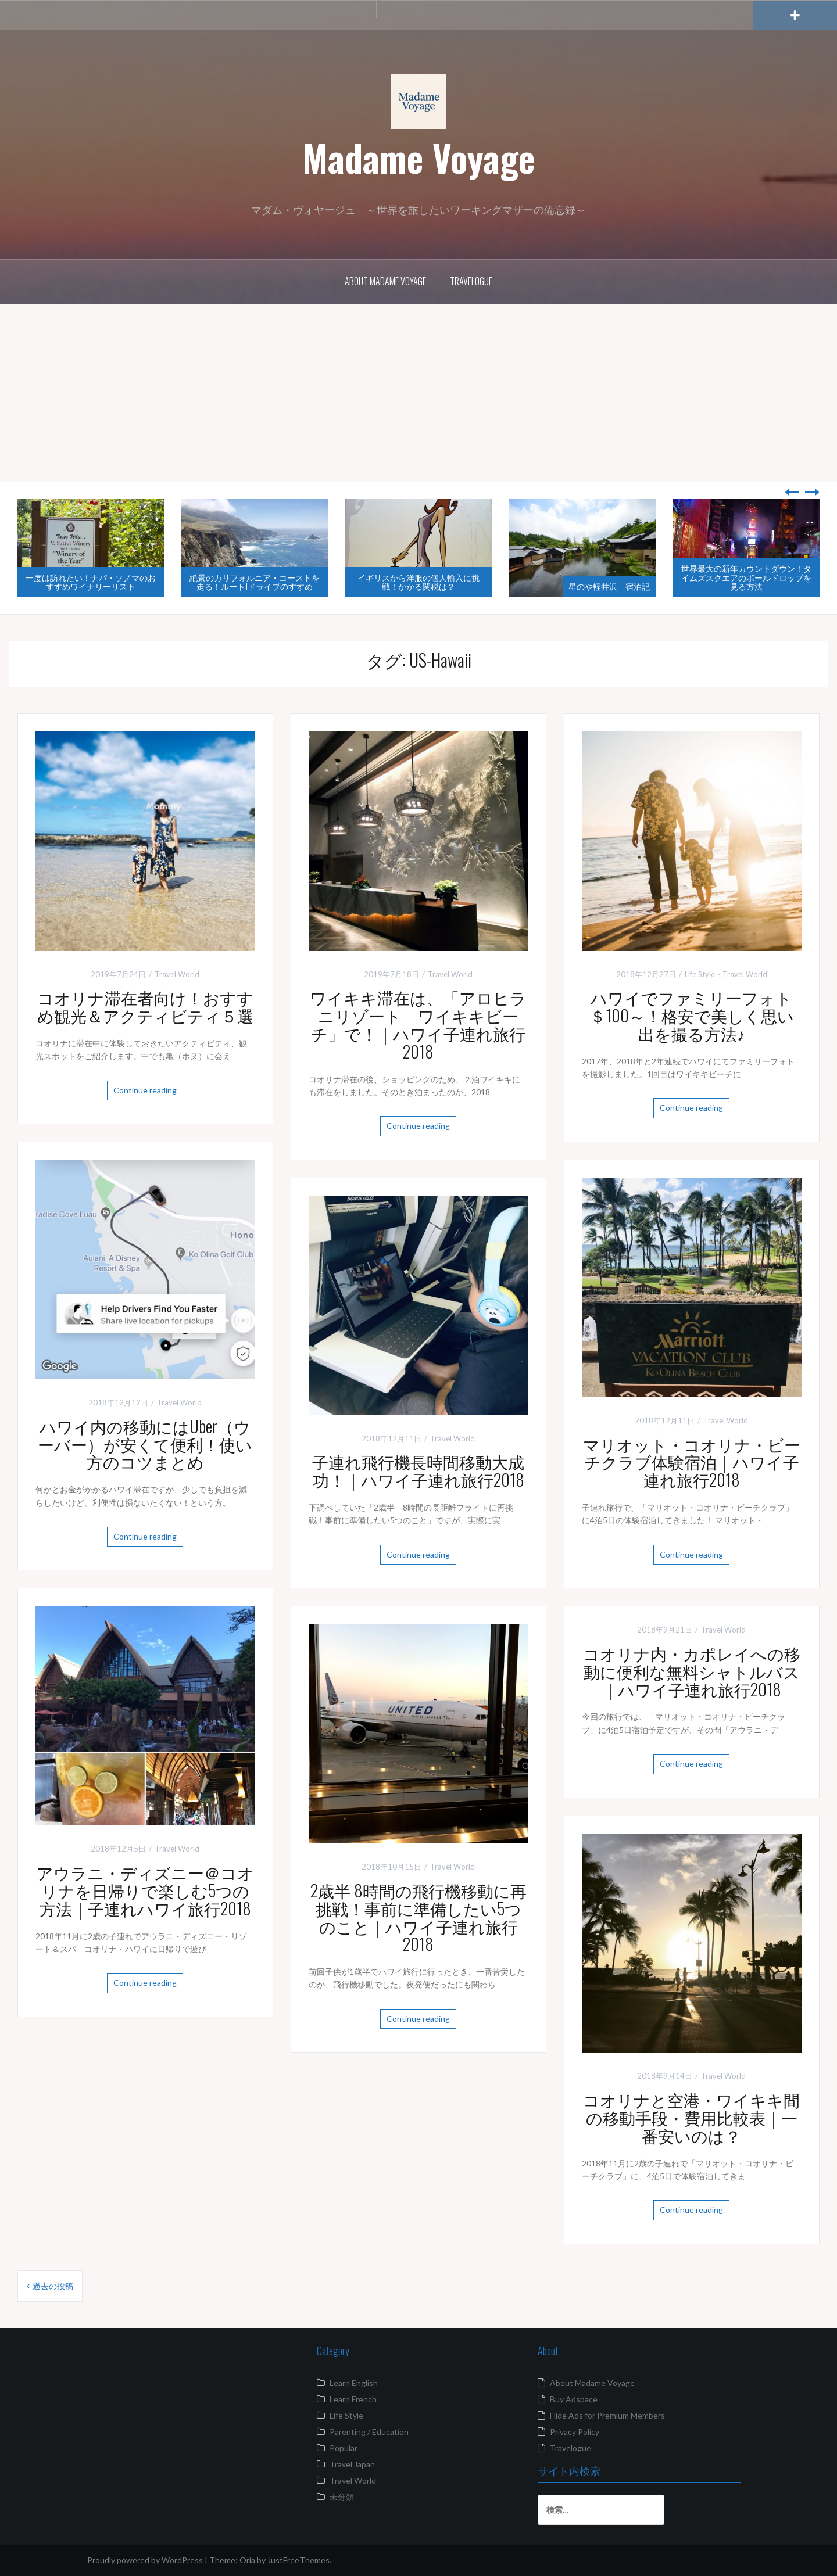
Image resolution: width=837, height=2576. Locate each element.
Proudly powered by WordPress (145, 2560)
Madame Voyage (418, 157)
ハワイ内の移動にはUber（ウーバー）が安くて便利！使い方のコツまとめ (145, 1444)
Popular (343, 2448)
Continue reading (145, 1090)
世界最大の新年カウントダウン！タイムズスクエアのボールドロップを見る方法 (746, 577)
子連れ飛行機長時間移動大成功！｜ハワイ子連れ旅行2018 (418, 1470)
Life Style (700, 974)
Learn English (354, 2383)
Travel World (177, 974)
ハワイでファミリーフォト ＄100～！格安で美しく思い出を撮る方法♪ (699, 1015)
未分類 (342, 2497)
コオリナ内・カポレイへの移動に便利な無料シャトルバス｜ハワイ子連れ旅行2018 (691, 1671)
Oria (247, 2560)
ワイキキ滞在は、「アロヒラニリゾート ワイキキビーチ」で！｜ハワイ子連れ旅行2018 (418, 1024)
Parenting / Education (369, 2432)
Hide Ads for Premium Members (607, 2415)
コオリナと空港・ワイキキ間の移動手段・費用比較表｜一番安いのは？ (691, 2117)
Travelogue (471, 281)
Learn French (353, 2399)
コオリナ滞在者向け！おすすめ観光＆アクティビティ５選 (145, 1006)
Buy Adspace (574, 2399)
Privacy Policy (574, 2432)
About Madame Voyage (385, 281)
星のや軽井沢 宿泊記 (609, 586)
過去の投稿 (53, 2286)
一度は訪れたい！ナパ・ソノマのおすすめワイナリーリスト (91, 581)
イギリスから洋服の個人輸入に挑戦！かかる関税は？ (418, 581)
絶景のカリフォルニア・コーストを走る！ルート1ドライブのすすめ (254, 581)
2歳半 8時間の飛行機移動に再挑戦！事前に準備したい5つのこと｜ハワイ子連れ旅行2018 (418, 1917)
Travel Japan (352, 2464)
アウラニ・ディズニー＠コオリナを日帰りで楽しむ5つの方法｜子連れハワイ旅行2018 (145, 1890)
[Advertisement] (418, 394)
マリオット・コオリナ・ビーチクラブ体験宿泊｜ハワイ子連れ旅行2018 (691, 1462)
